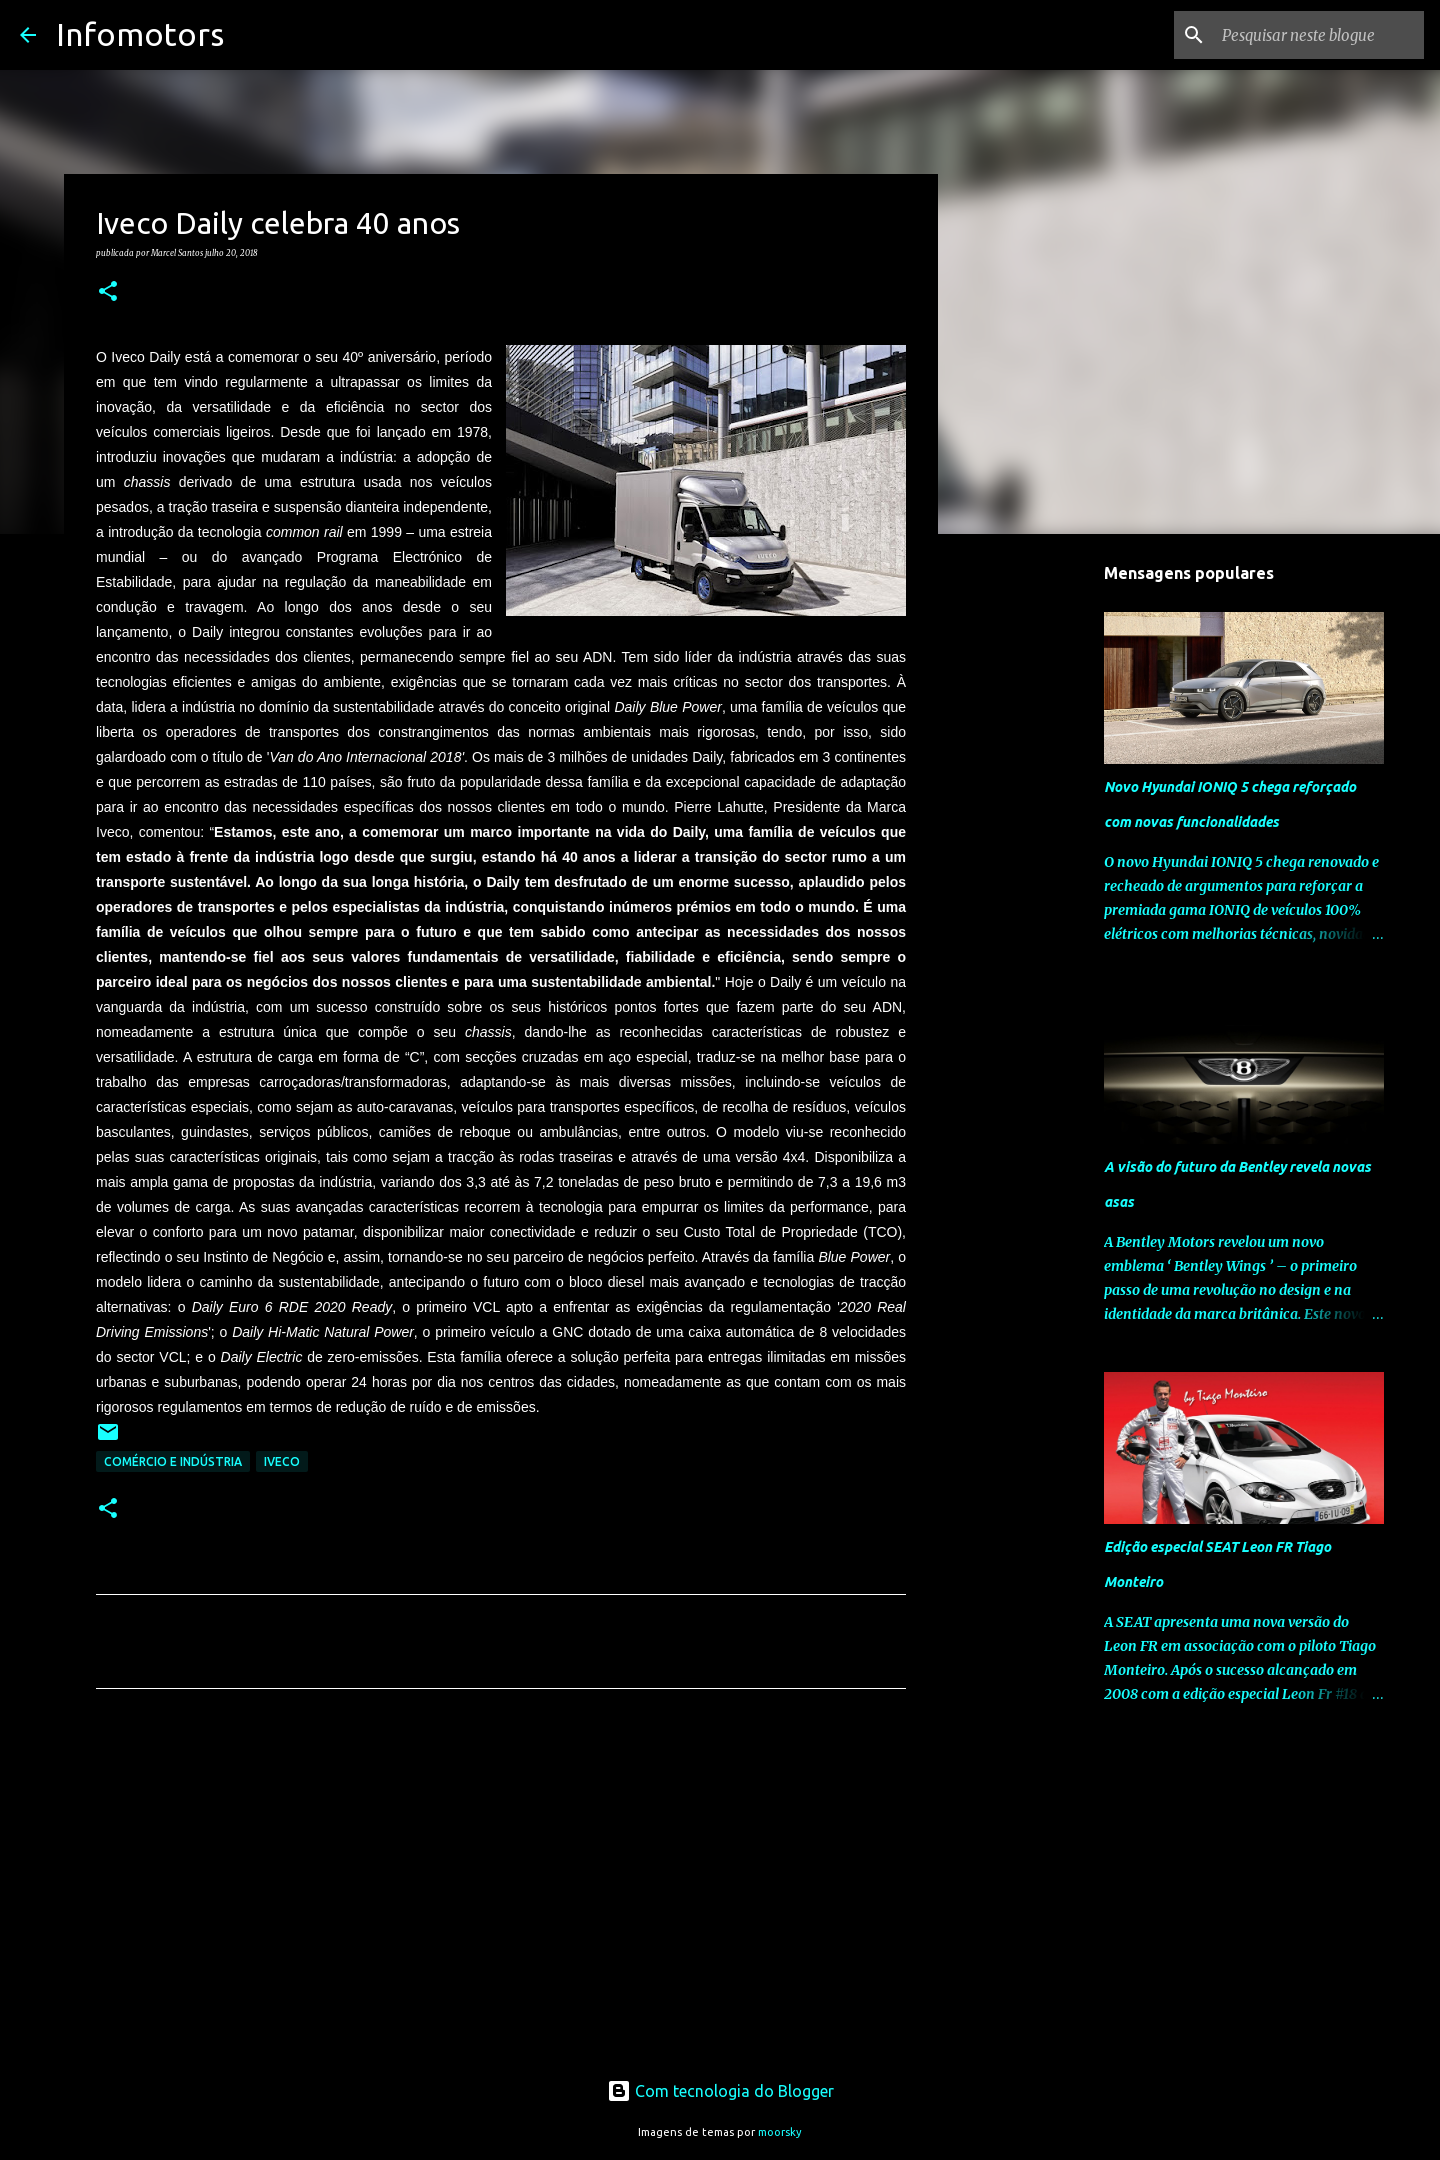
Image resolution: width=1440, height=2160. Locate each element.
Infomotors (140, 34)
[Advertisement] (501, 1891)
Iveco (282, 1461)
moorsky (780, 2132)
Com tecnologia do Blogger (720, 2091)
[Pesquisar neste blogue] (1319, 35)
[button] (108, 292)
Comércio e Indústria (173, 1461)
